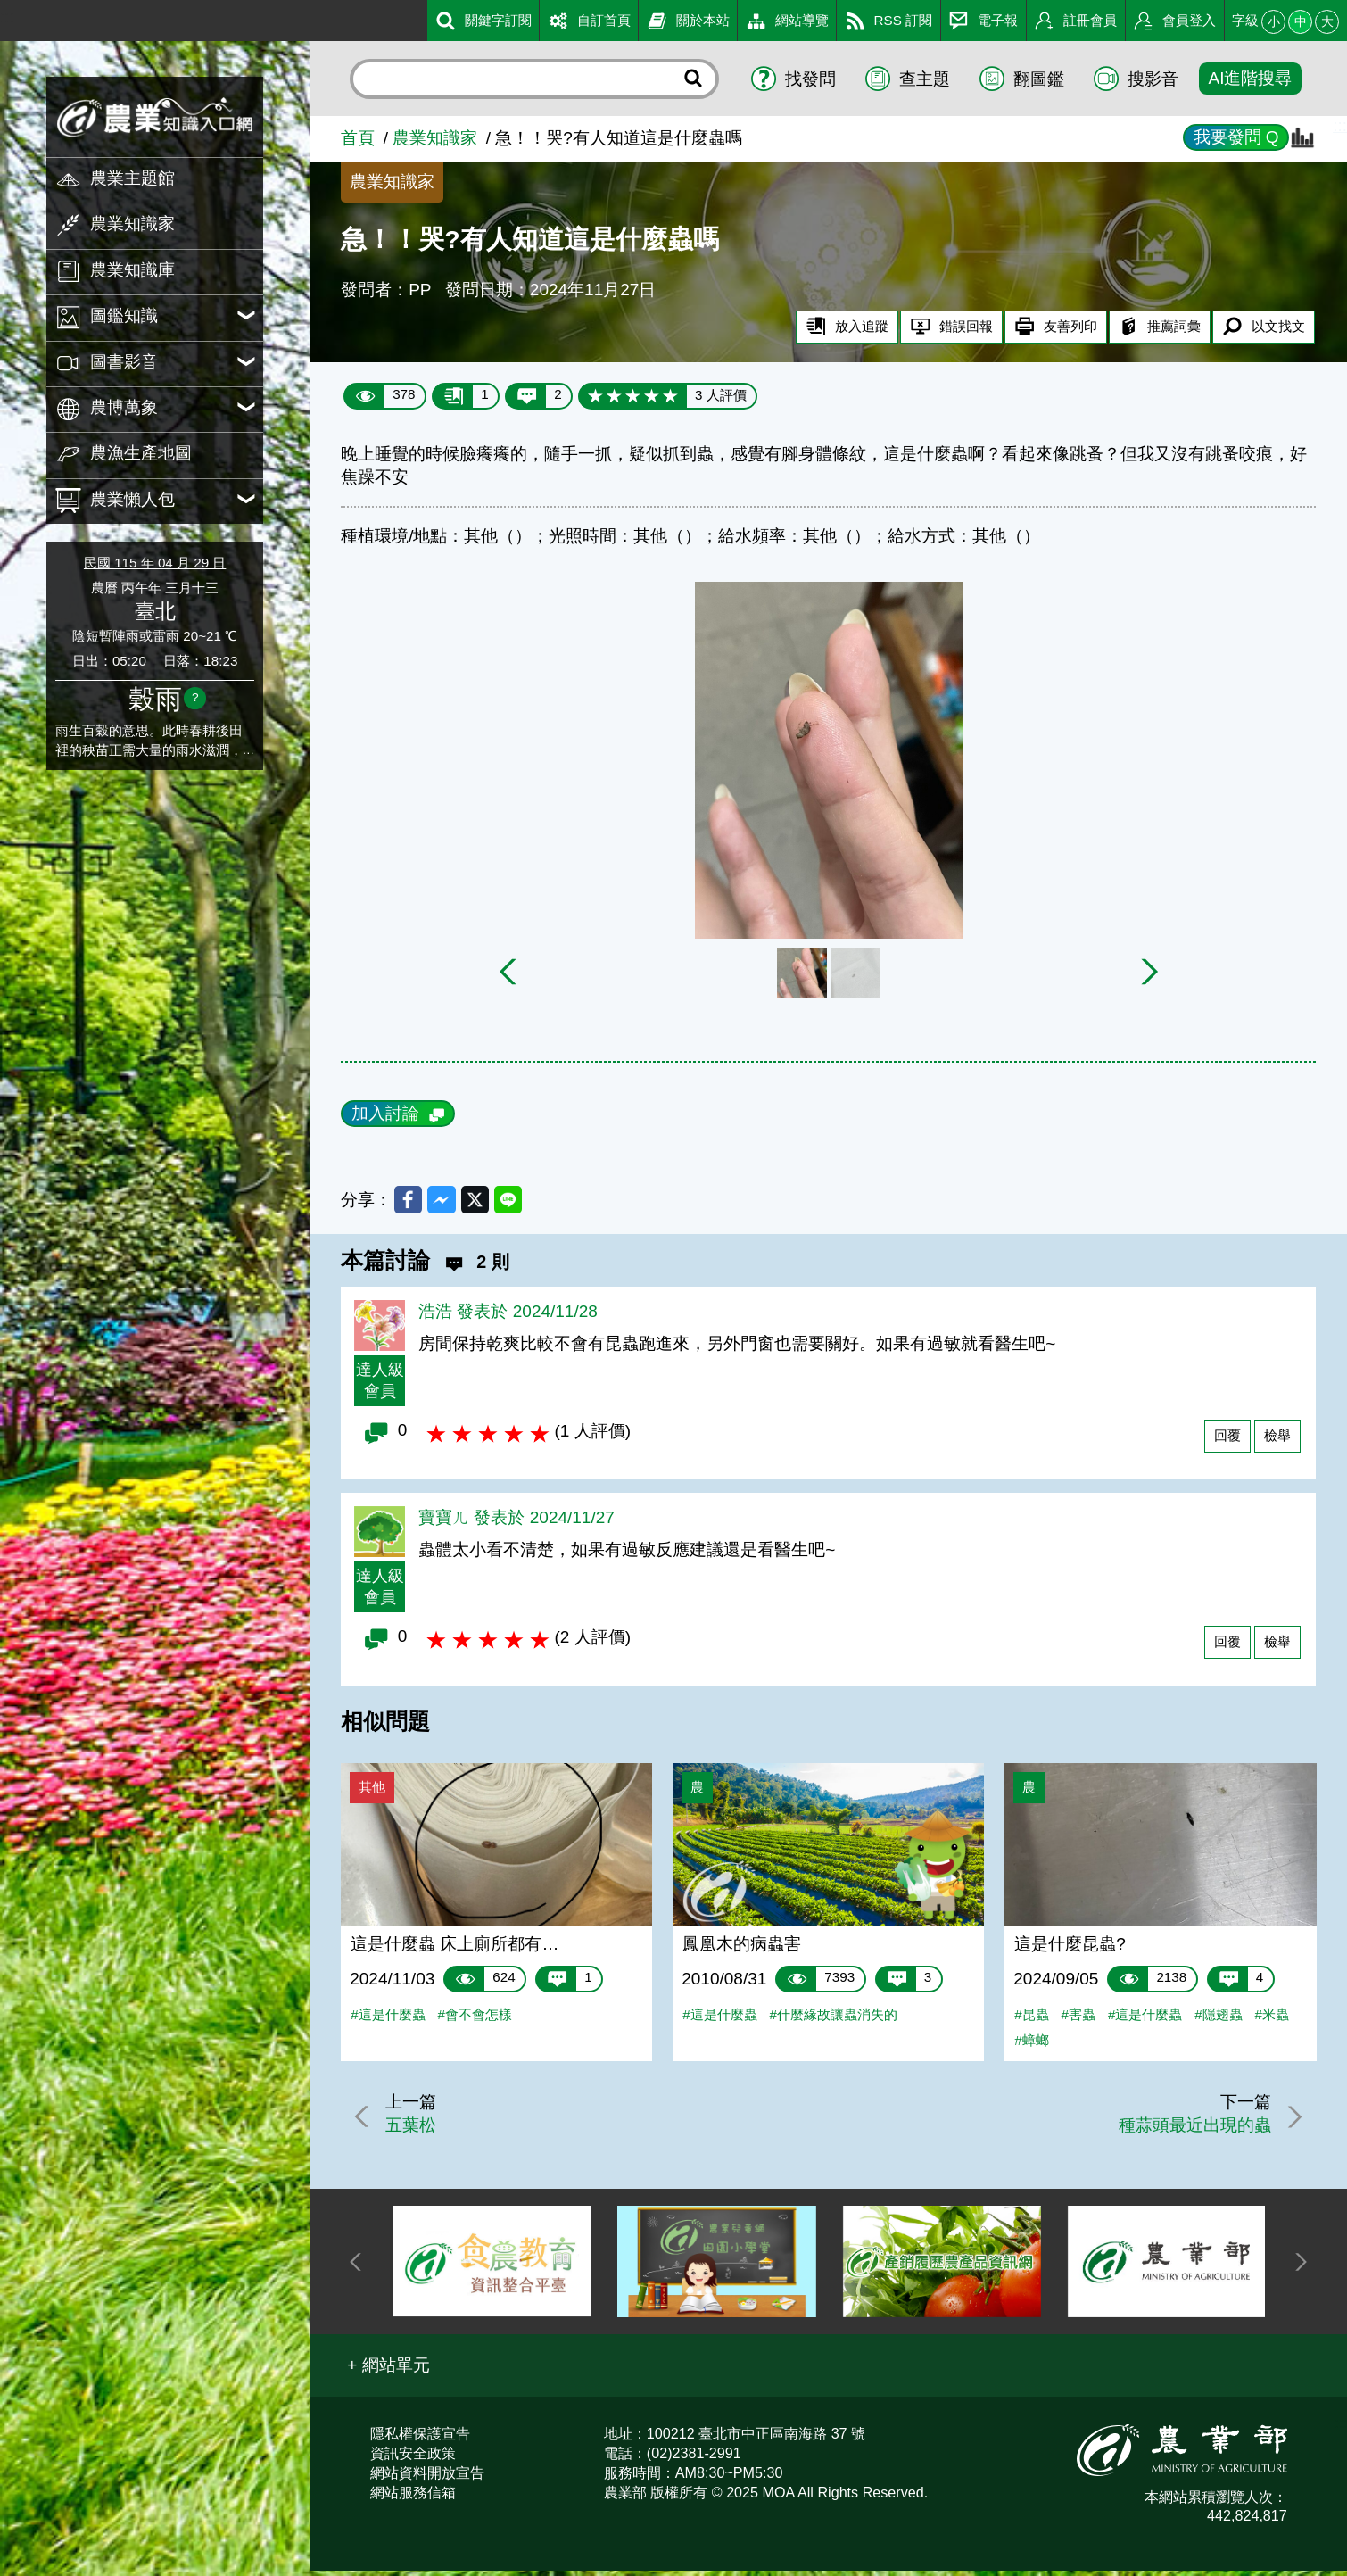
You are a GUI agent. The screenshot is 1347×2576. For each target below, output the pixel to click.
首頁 (358, 137)
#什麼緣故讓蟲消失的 (833, 2019)
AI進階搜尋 (1250, 78)
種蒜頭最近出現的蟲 (1189, 2131)
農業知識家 (435, 137)
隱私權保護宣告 (420, 2439)
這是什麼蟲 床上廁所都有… (454, 1949)
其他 (372, 1793)
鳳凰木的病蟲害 (741, 1949)
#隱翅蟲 (1218, 2019)
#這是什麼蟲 (388, 2019)
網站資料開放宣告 (427, 2479)
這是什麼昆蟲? (1070, 1949)
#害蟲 (1078, 2019)
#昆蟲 (1031, 2019)
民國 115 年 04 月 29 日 (155, 562)
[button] (388, 2371)
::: (7, 16)
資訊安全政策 (413, 2459)
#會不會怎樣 (474, 2019)
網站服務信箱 (413, 2498)
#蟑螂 (1031, 2046)
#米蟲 (1271, 2019)
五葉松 (417, 2131)
